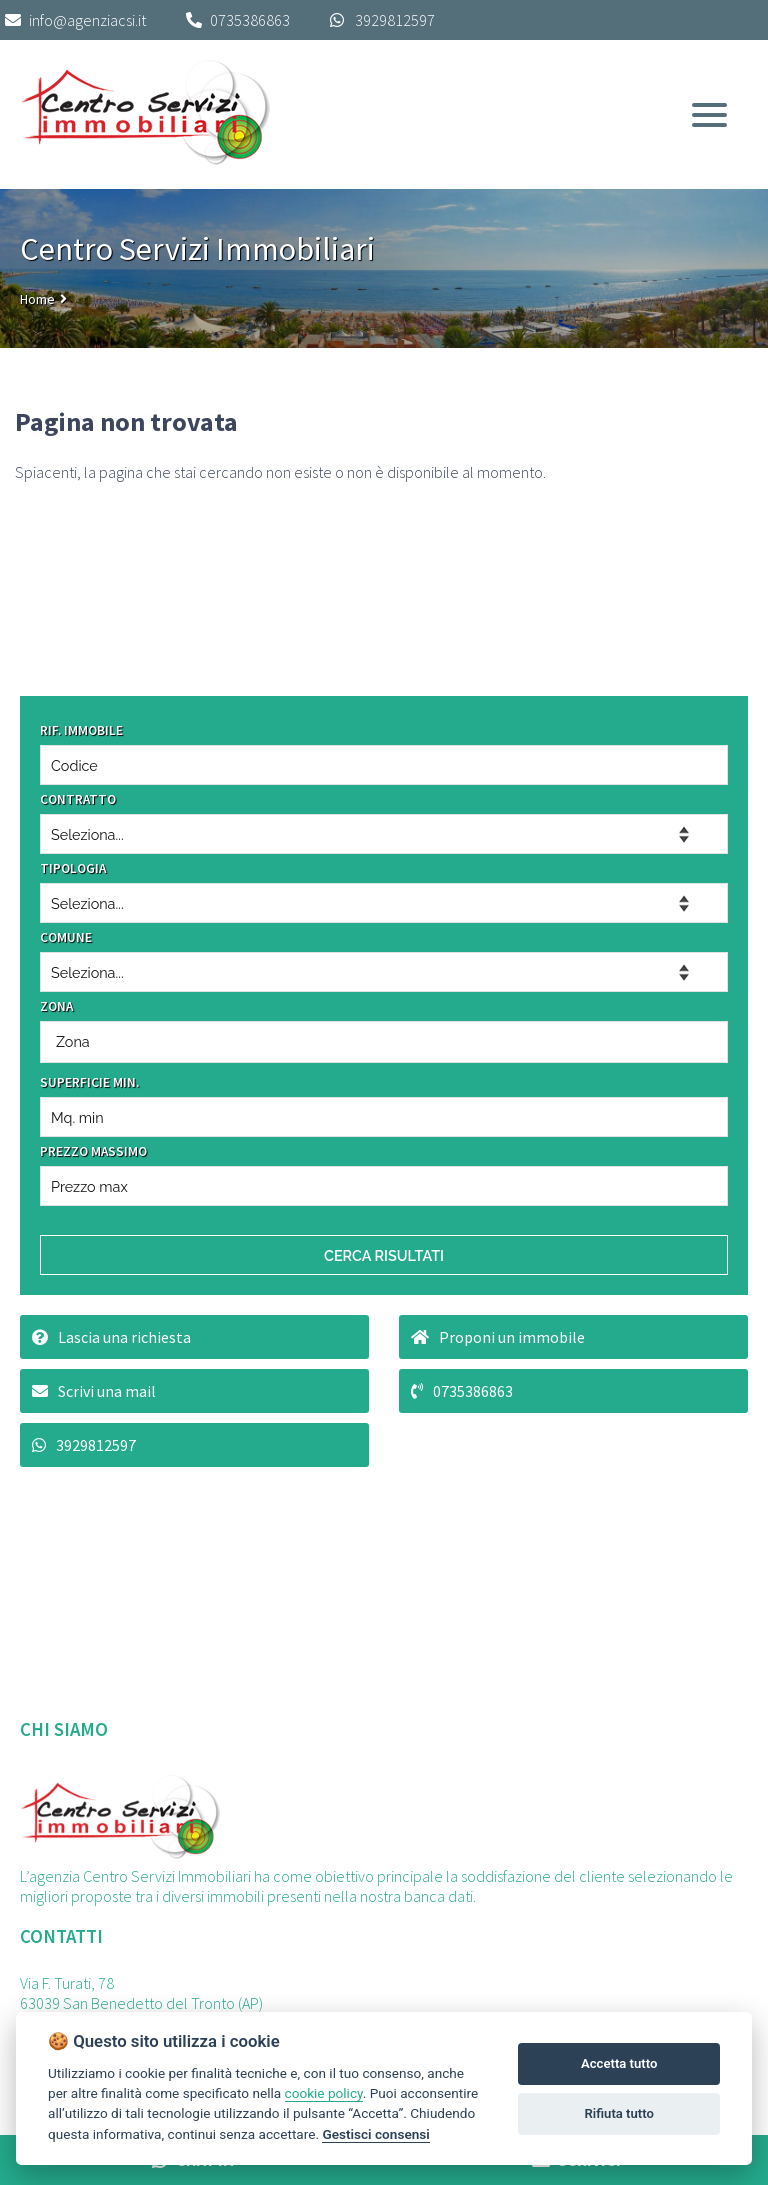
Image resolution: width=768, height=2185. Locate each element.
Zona (73, 1041)
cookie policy (324, 2093)
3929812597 (395, 20)
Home (37, 299)
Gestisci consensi (375, 2134)
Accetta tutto (619, 2063)
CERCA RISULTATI (384, 1255)
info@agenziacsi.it (75, 20)
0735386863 (250, 20)
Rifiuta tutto (619, 2113)
